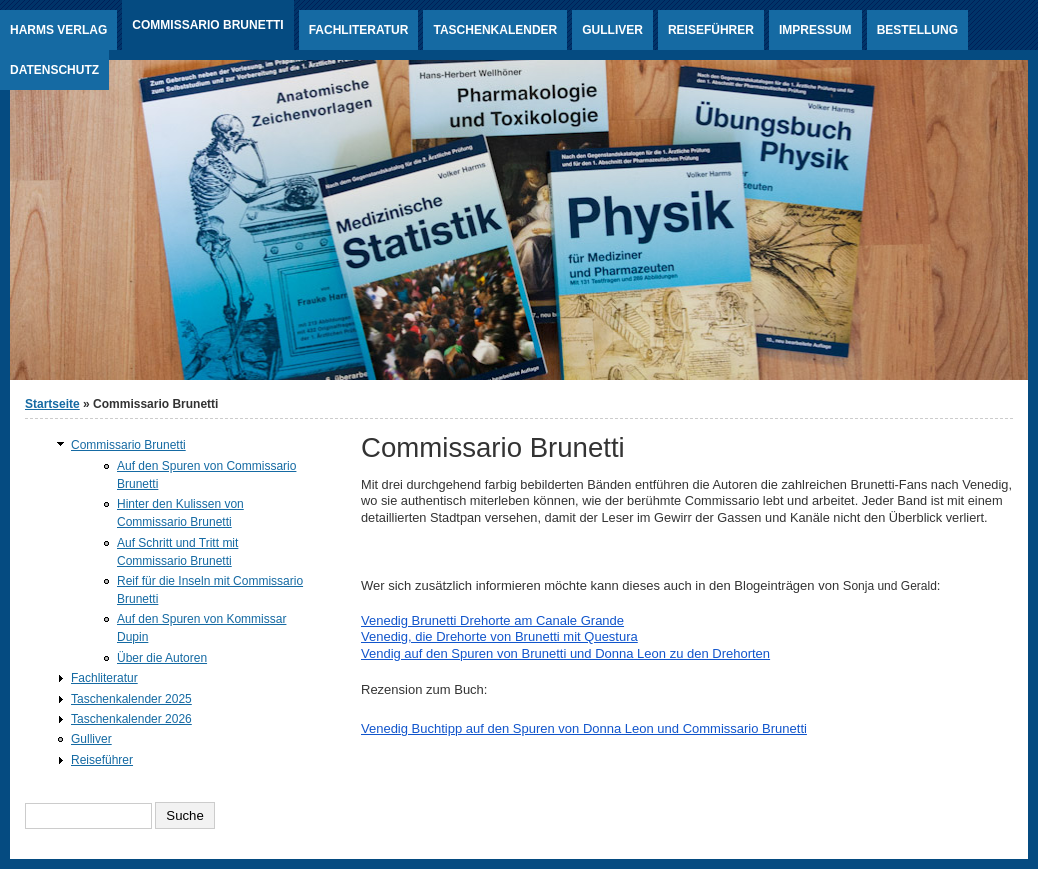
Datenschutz (54, 70)
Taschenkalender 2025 (131, 699)
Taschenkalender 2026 (131, 719)
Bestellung (917, 30)
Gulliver (612, 30)
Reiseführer (711, 30)
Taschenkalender (495, 30)
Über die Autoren (162, 658)
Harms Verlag (58, 30)
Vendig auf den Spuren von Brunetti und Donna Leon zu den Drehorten (565, 653)
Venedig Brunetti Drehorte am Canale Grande (492, 620)
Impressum (815, 30)
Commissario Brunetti (207, 25)
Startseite (52, 404)
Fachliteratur (359, 30)
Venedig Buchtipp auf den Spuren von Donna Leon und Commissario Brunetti (584, 728)
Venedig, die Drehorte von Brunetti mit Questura (499, 636)
